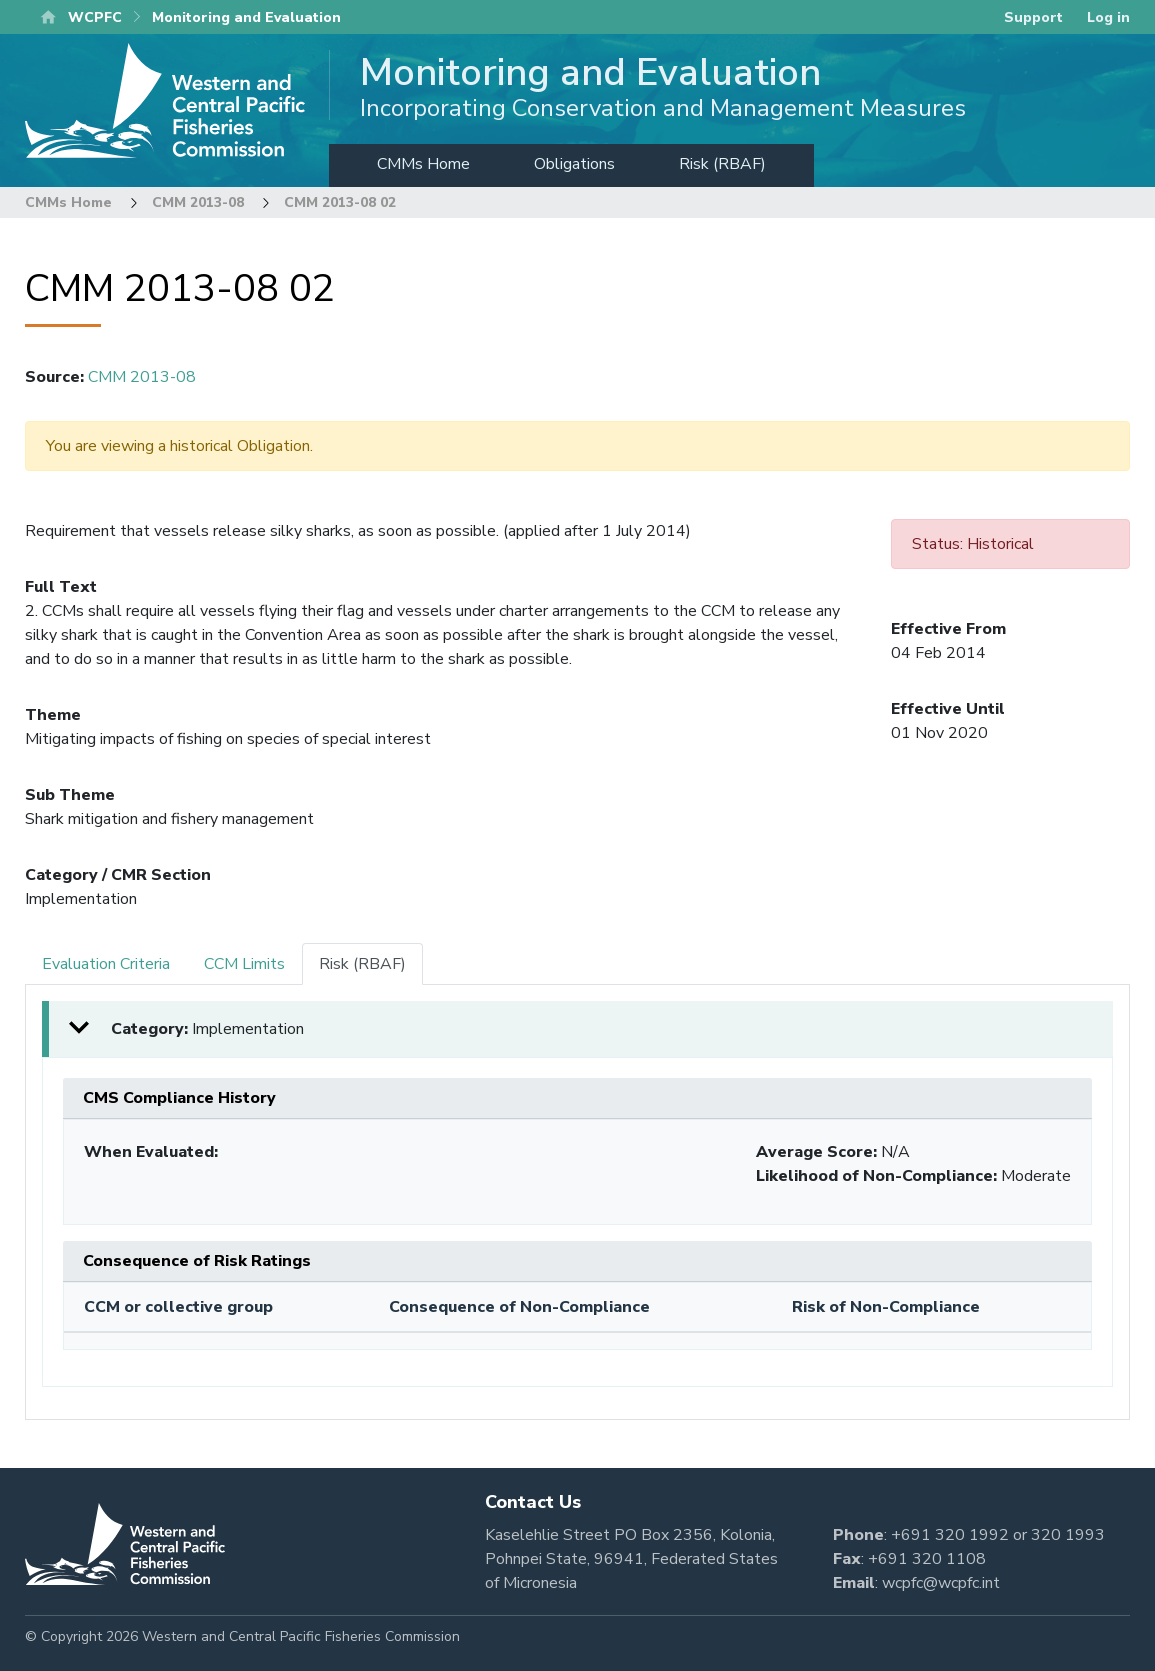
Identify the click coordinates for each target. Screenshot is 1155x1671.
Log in (1108, 17)
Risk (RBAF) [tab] (362, 964)
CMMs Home (423, 164)
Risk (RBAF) (722, 164)
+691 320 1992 (950, 1535)
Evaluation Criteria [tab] (106, 964)
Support (1033, 17)
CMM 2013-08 (198, 202)
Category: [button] (207, 1029)
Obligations (574, 164)
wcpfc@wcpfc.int (941, 1583)
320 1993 (1068, 1535)
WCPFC (95, 17)
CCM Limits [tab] (244, 964)
